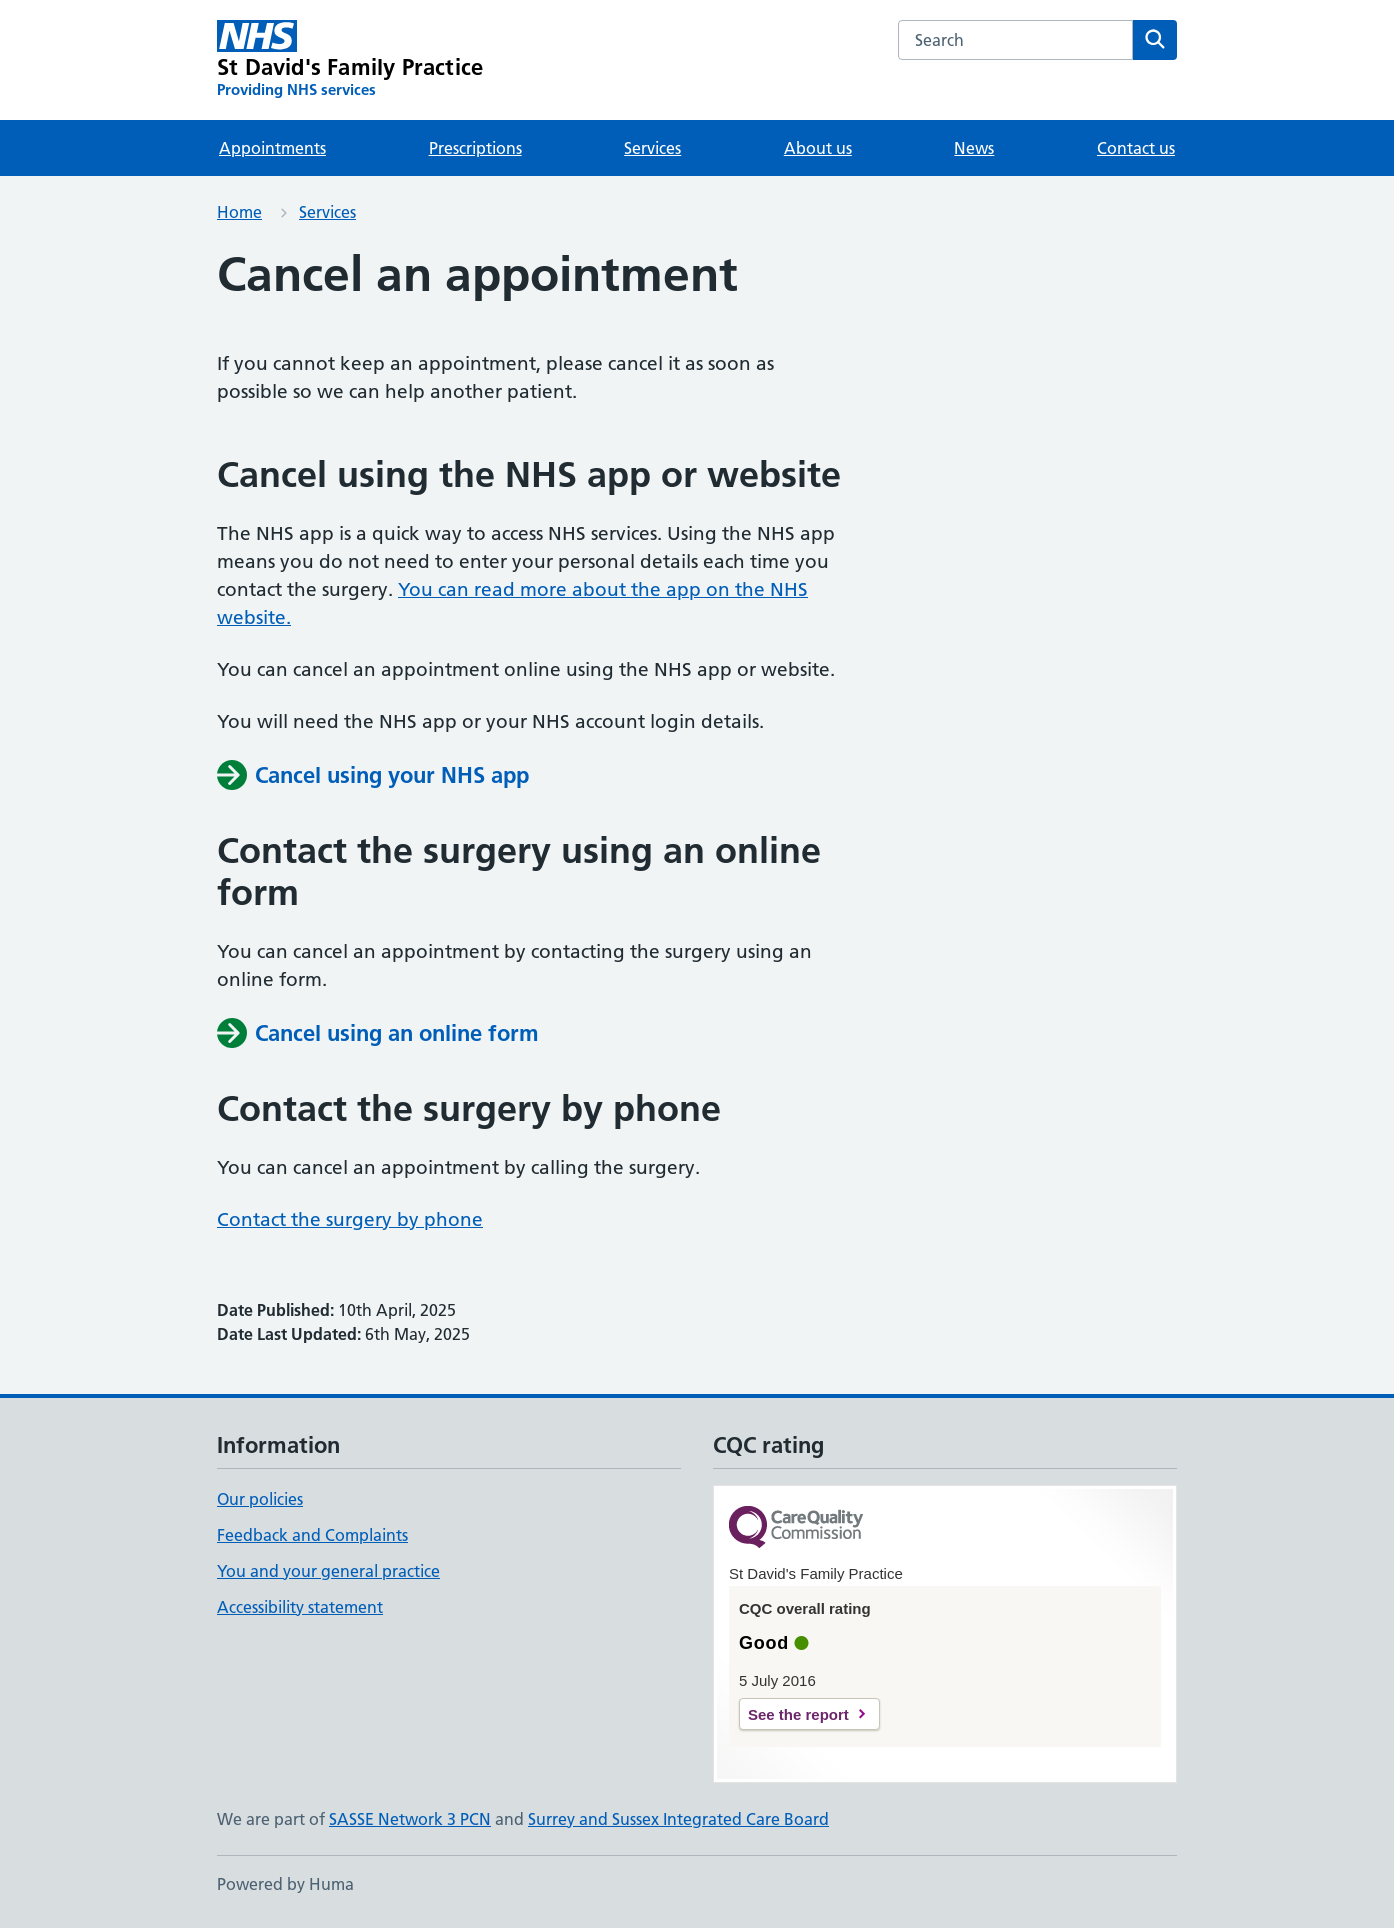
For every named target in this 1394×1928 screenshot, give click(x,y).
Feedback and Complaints (312, 1535)
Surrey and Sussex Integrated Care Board (678, 1819)
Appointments (272, 148)
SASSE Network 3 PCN (410, 1819)
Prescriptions (475, 148)
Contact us (1136, 148)
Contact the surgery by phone (350, 1219)
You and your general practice (328, 1571)
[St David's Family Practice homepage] (350, 60)
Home (239, 212)
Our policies (260, 1499)
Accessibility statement (300, 1607)
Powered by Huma (285, 1884)
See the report (798, 1714)
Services (652, 148)
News (974, 148)
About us (818, 148)
